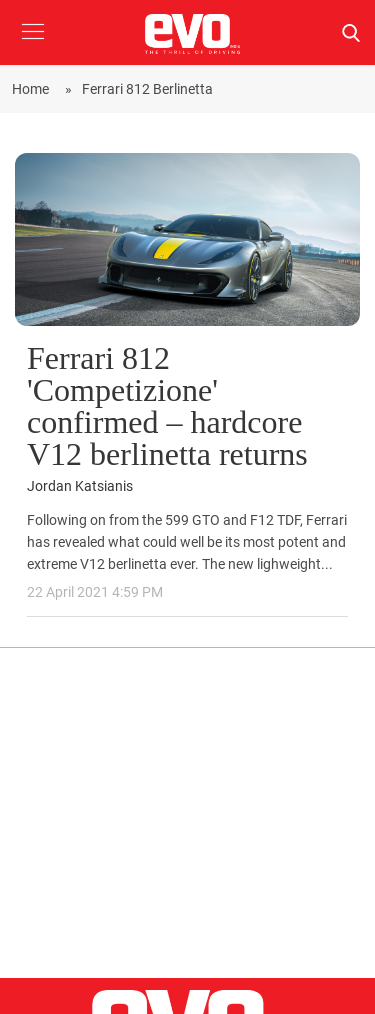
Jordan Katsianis (80, 486)
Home (33, 89)
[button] (32, 46)
